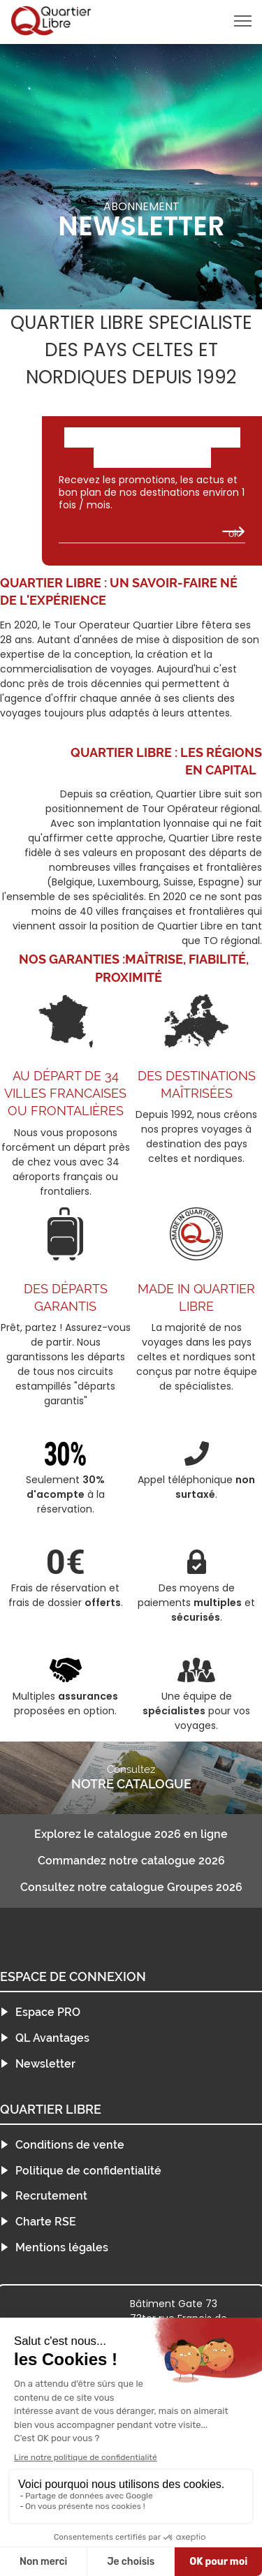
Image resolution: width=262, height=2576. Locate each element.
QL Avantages (52, 2038)
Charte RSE (45, 2221)
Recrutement (51, 2195)
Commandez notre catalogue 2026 (131, 1861)
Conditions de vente (69, 2144)
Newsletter (45, 2063)
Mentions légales (61, 2247)
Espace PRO (47, 2012)
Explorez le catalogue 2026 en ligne (131, 1834)
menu (218, 21)
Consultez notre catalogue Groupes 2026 (131, 1887)
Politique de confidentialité (88, 2170)
